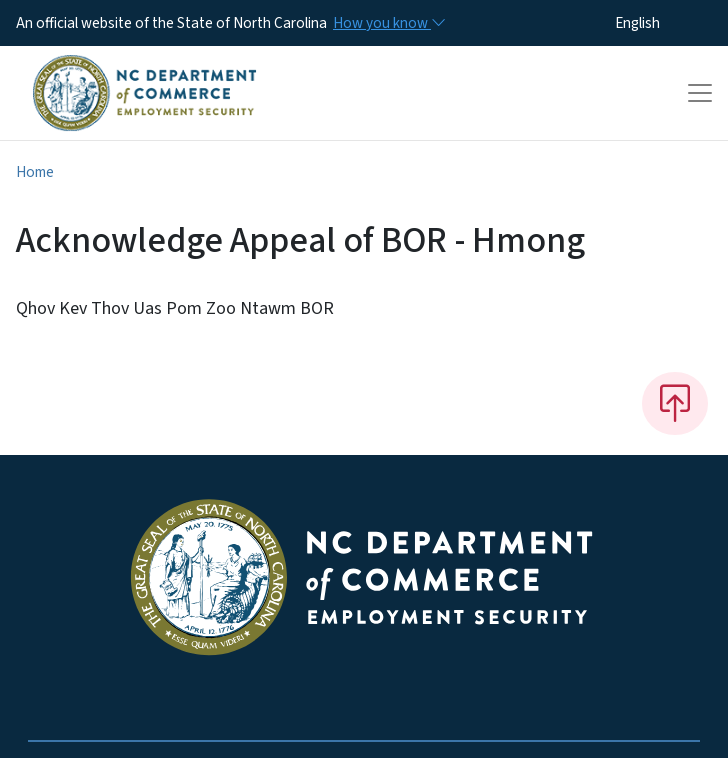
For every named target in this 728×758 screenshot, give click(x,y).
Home (35, 172)
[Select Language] (668, 23)
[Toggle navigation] (700, 93)
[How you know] (388, 23)
